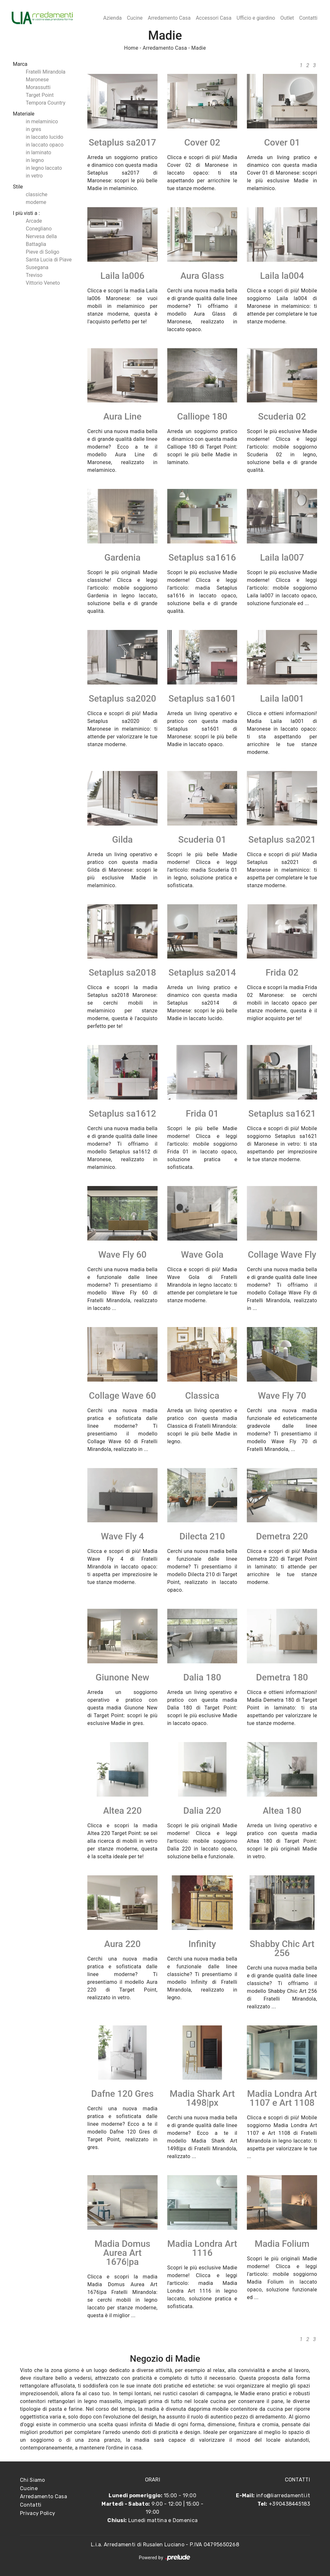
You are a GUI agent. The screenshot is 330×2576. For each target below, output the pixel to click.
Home (131, 48)
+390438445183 (289, 2504)
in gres (33, 129)
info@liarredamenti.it (283, 2495)
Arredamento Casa (169, 18)
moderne (36, 202)
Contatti (308, 18)
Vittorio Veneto (43, 283)
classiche (36, 194)
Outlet (287, 18)
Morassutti (38, 87)
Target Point (39, 95)
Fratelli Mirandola (45, 72)
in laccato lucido (44, 137)
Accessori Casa (213, 18)
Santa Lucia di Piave (49, 260)
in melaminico (42, 121)
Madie (198, 48)
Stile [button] (18, 187)
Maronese (37, 79)
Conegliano (39, 229)
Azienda (112, 18)
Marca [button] (20, 64)
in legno (35, 160)
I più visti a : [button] (26, 213)
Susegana (37, 267)
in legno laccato (44, 168)
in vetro (34, 176)
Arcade (34, 221)
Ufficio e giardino (256, 18)
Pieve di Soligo (42, 252)
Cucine (135, 18)
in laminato (38, 152)
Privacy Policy (37, 2513)
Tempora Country (45, 103)
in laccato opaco (44, 145)
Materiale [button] (23, 114)
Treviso (34, 275)
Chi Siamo (32, 2480)
